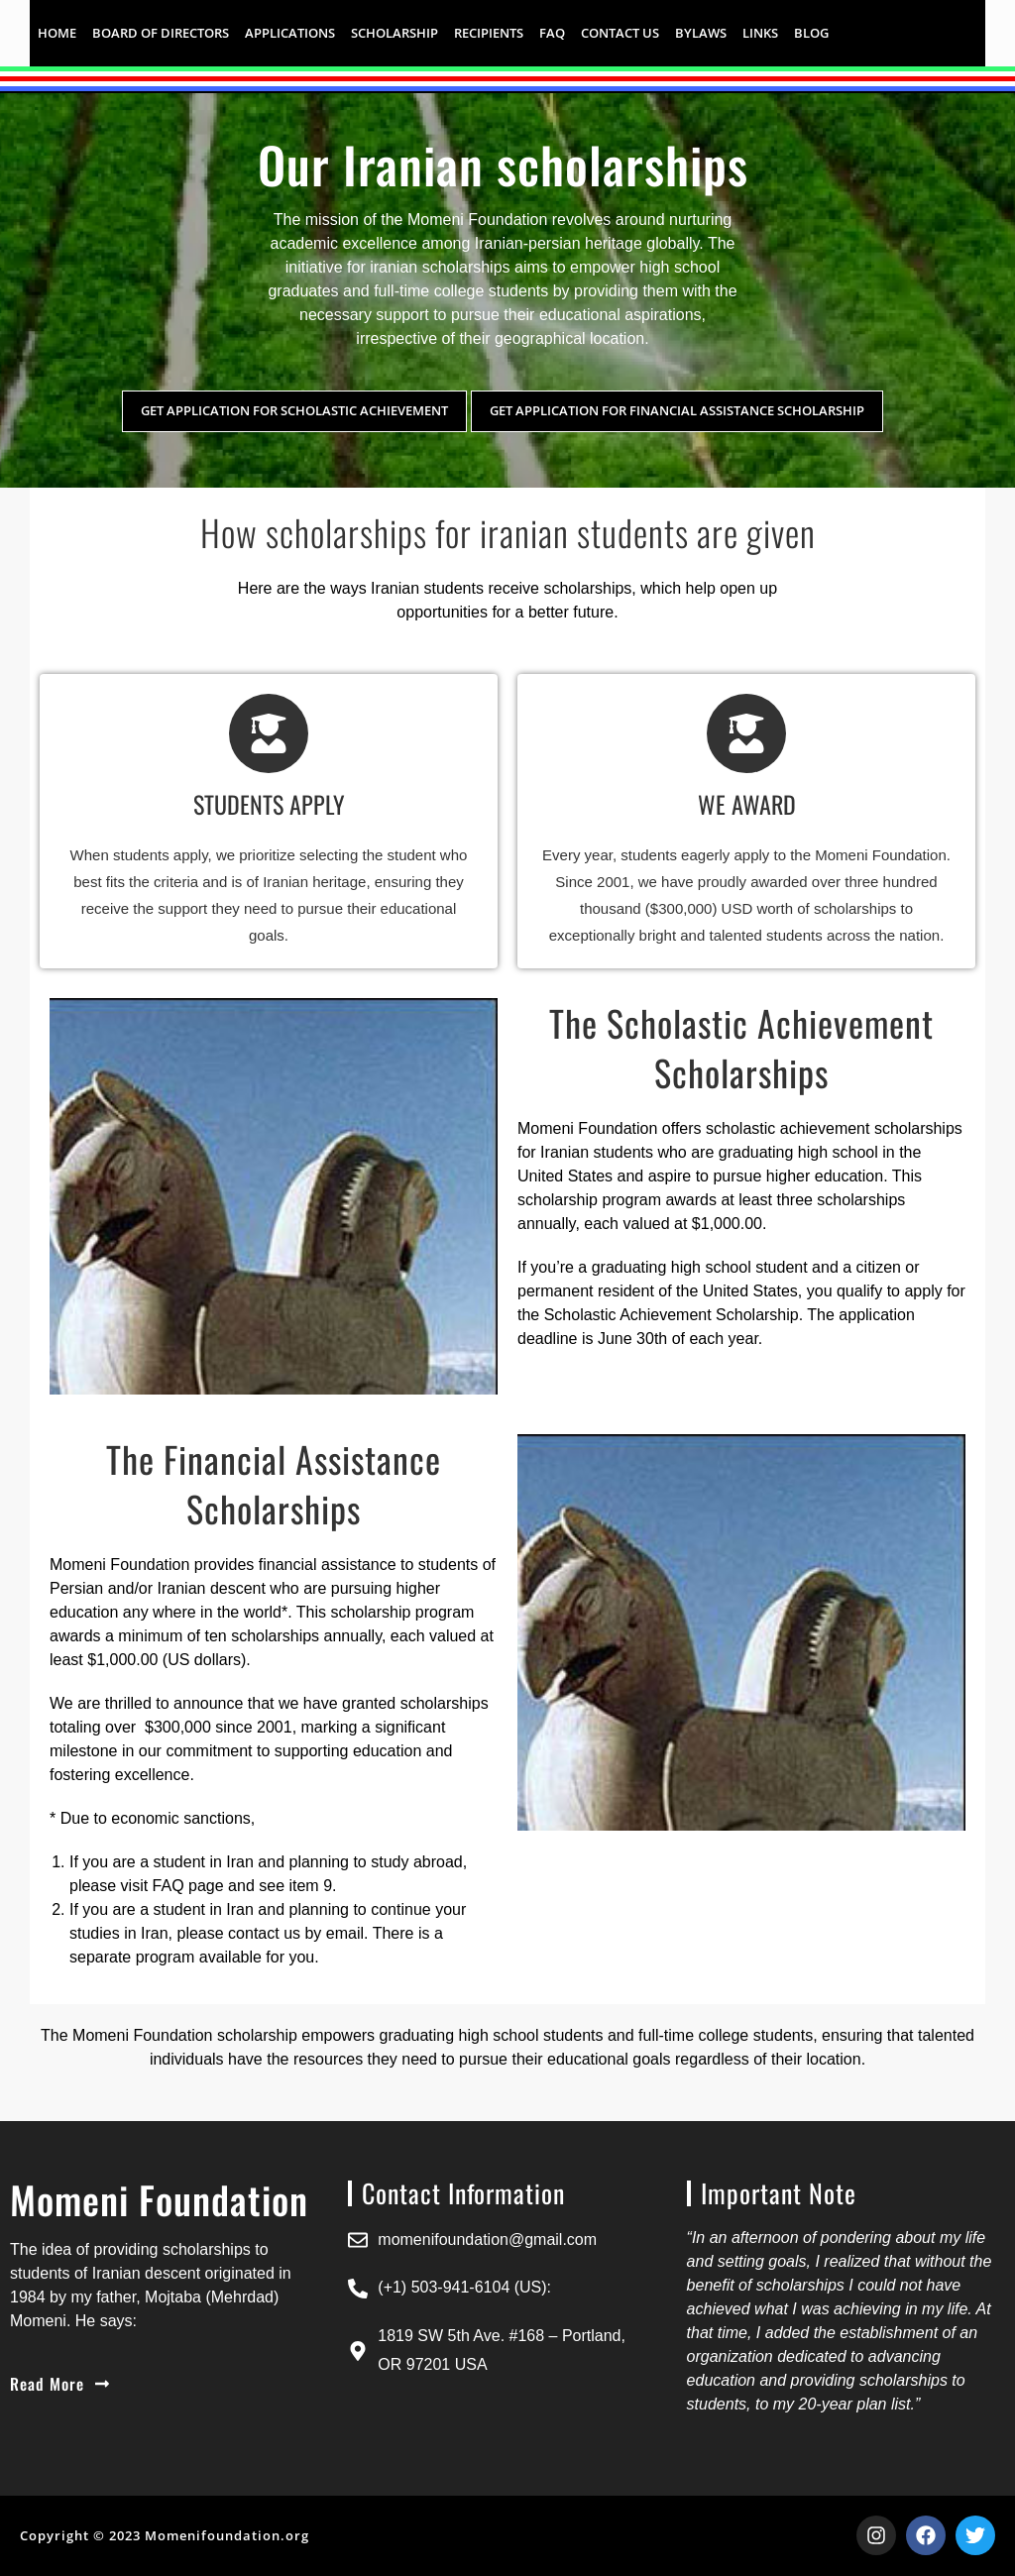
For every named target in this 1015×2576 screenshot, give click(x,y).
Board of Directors (160, 33)
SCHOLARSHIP (394, 33)
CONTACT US (620, 33)
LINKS (760, 33)
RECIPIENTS (488, 33)
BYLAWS (701, 33)
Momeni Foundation (477, 219)
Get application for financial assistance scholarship (677, 410)
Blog (811, 33)
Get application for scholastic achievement (294, 410)
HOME (57, 33)
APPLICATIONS (290, 33)
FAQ (552, 33)
